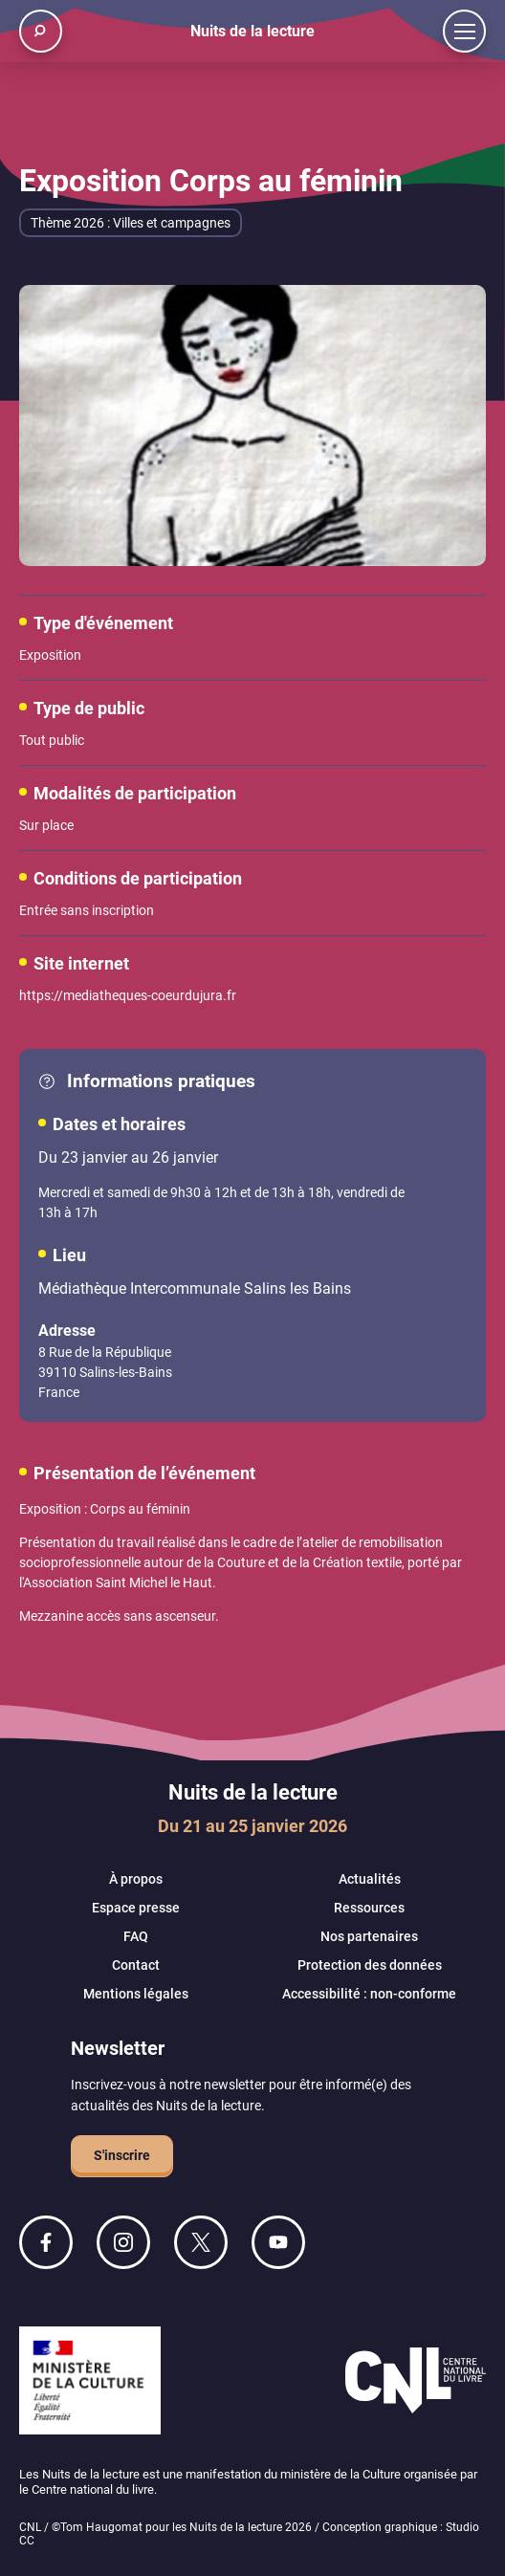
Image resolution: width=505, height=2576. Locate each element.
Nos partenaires (369, 1936)
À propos (136, 1879)
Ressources (369, 1907)
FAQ (135, 1936)
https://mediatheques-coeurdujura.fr (127, 995)
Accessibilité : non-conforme (369, 1993)
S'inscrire (122, 2155)
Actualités (370, 1879)
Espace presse (136, 1907)
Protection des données (369, 1965)
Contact (136, 1965)
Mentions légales (135, 1993)
